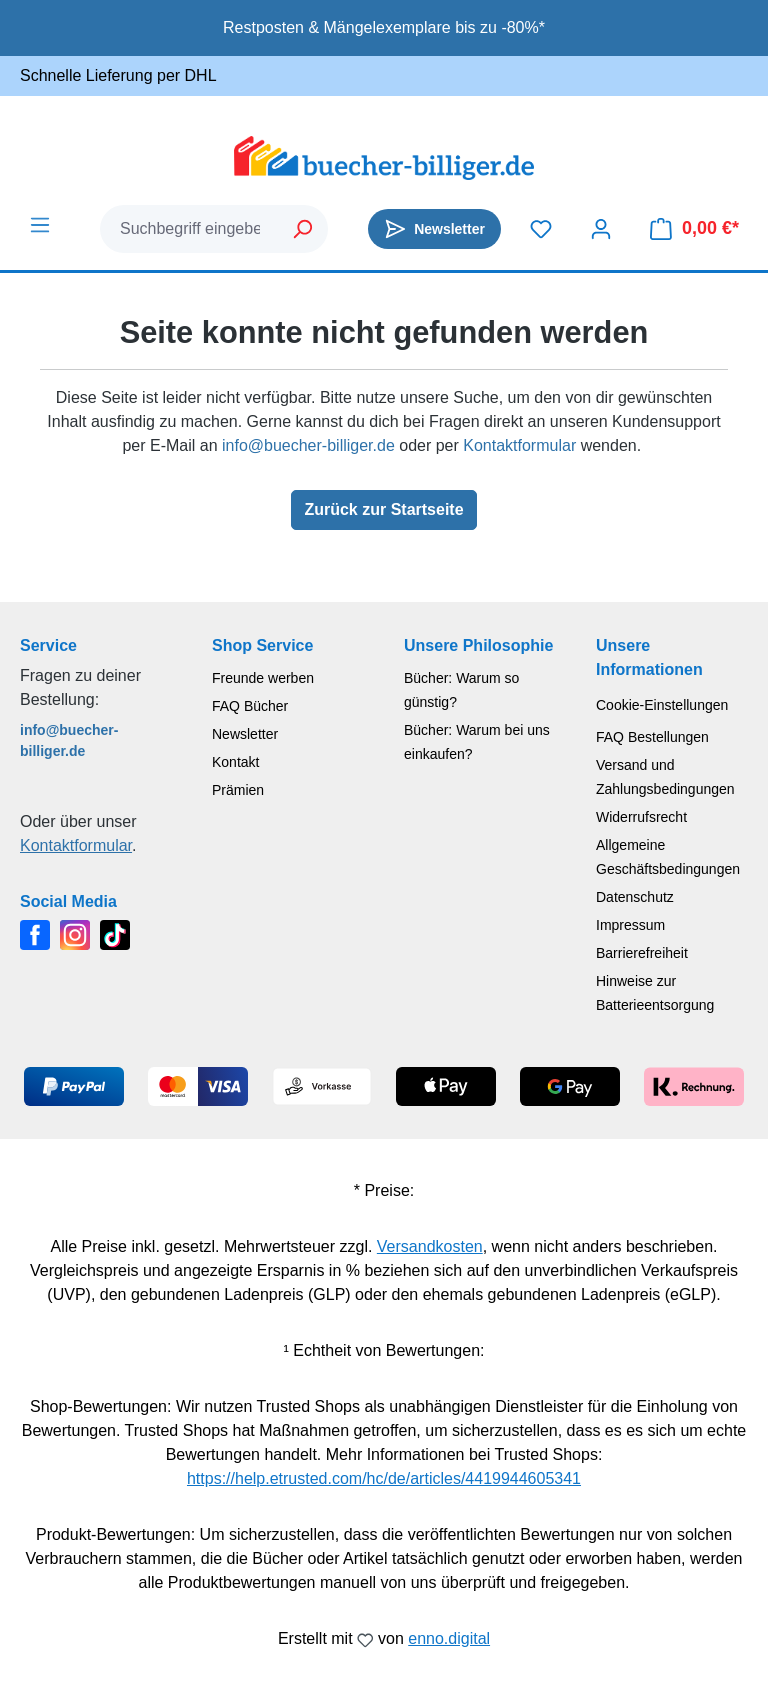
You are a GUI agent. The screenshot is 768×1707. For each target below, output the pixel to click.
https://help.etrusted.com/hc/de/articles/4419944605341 (384, 1478)
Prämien (238, 790)
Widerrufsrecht (641, 817)
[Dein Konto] (601, 229)
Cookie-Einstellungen (662, 705)
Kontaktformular (519, 445)
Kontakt (235, 762)
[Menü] (40, 225)
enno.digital (449, 1638)
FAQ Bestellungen (652, 737)
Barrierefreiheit (642, 953)
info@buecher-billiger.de (308, 445)
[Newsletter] (434, 229)
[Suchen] (303, 229)
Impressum (630, 925)
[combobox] (190, 229)
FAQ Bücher (250, 706)
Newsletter (245, 734)
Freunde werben (263, 678)
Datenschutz (635, 897)
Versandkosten (430, 1246)
